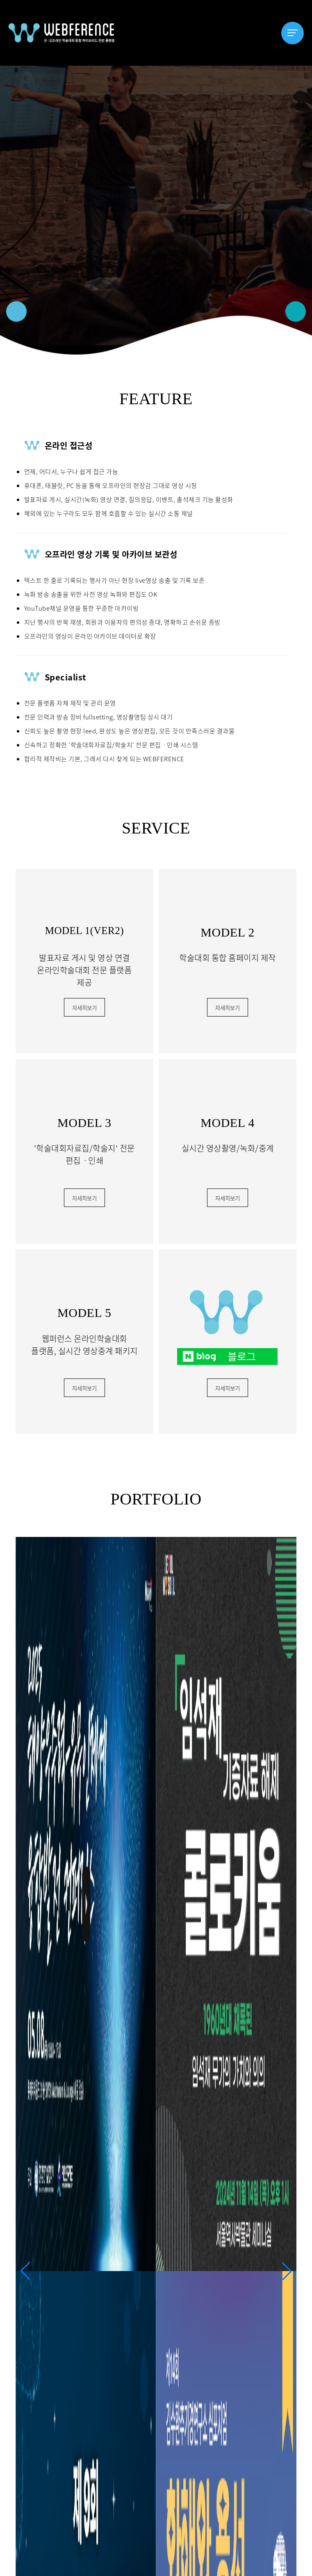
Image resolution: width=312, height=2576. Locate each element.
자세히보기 (84, 1008)
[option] (156, 210)
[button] (16, 311)
